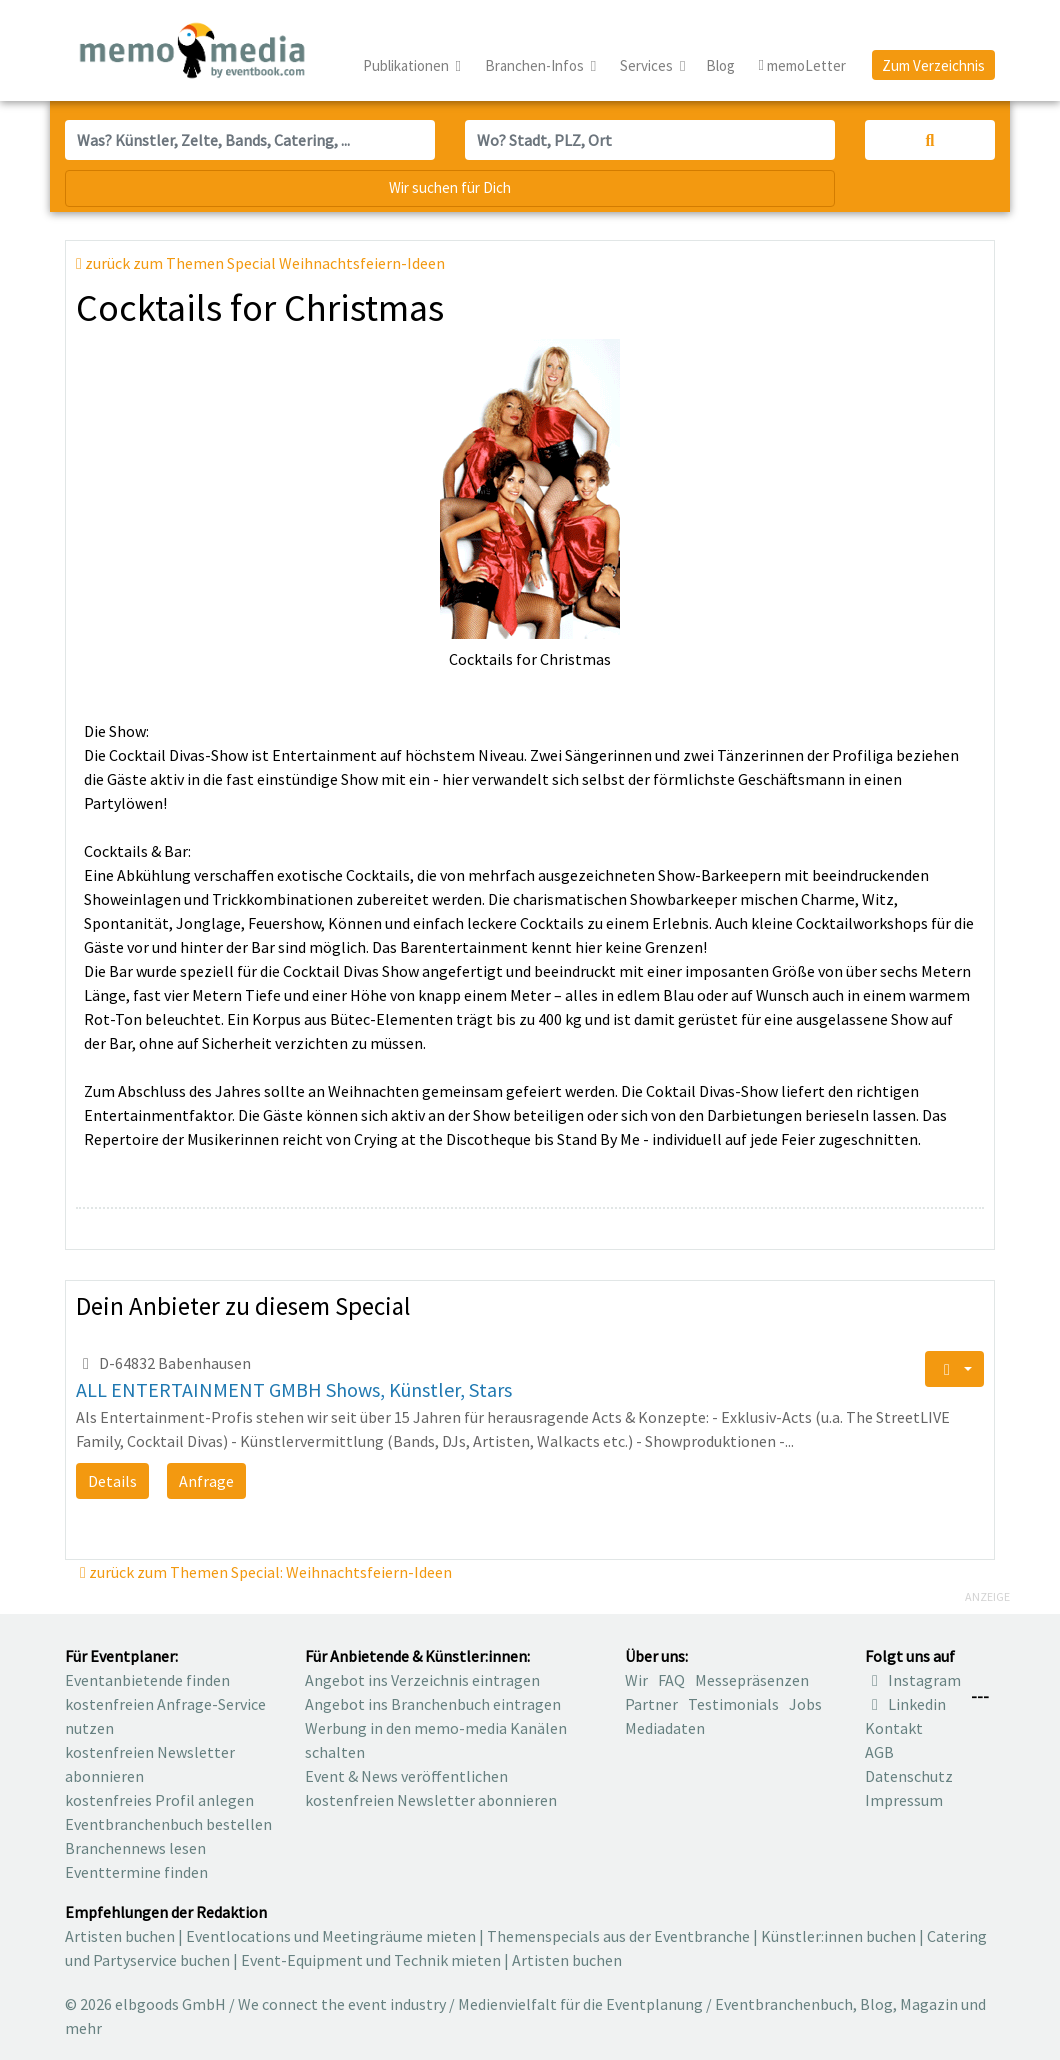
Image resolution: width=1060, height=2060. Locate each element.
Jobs (805, 1704)
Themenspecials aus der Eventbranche (618, 1936)
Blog (720, 65)
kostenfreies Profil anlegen (159, 1800)
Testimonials (733, 1704)
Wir (636, 1680)
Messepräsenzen (752, 1680)
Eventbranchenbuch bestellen (168, 1824)
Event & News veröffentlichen (406, 1776)
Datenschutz (909, 1776)
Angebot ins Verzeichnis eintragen (422, 1680)
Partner (651, 1704)
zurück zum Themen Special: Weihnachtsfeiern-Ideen (266, 1572)
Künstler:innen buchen (838, 1936)
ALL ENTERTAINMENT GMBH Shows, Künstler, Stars (294, 1389)
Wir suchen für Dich (450, 187)
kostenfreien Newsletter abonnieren (431, 1800)
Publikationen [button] (407, 65)
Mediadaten (665, 1728)
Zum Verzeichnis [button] (933, 65)
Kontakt (894, 1728)
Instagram (913, 1680)
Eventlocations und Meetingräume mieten (331, 1936)
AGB (879, 1752)
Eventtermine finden (136, 1872)
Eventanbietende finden (147, 1680)
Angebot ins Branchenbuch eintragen (433, 1704)
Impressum (904, 1800)
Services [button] (648, 65)
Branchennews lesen (135, 1848)
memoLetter (802, 66)
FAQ (671, 1680)
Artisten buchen (120, 1936)
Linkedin (905, 1704)
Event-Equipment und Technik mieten (371, 1960)
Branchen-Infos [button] (536, 65)
